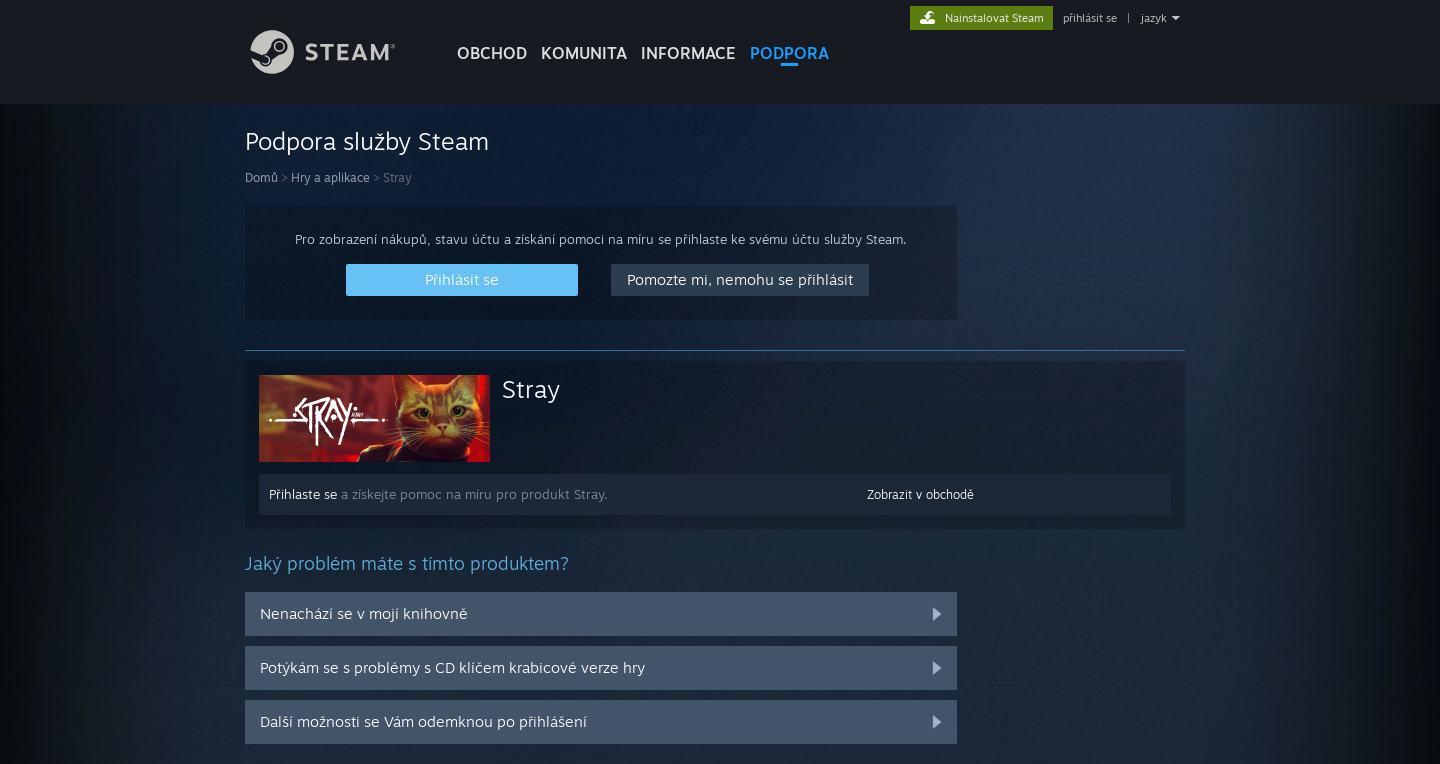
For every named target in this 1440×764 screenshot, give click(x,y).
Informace (688, 53)
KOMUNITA (584, 53)
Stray (531, 389)
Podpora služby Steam (367, 141)
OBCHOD (492, 53)
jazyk (1154, 18)
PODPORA (789, 53)
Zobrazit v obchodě (920, 494)
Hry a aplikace (330, 177)
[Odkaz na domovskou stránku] (338, 68)
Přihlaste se (303, 494)
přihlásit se (1090, 18)
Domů (261, 177)
